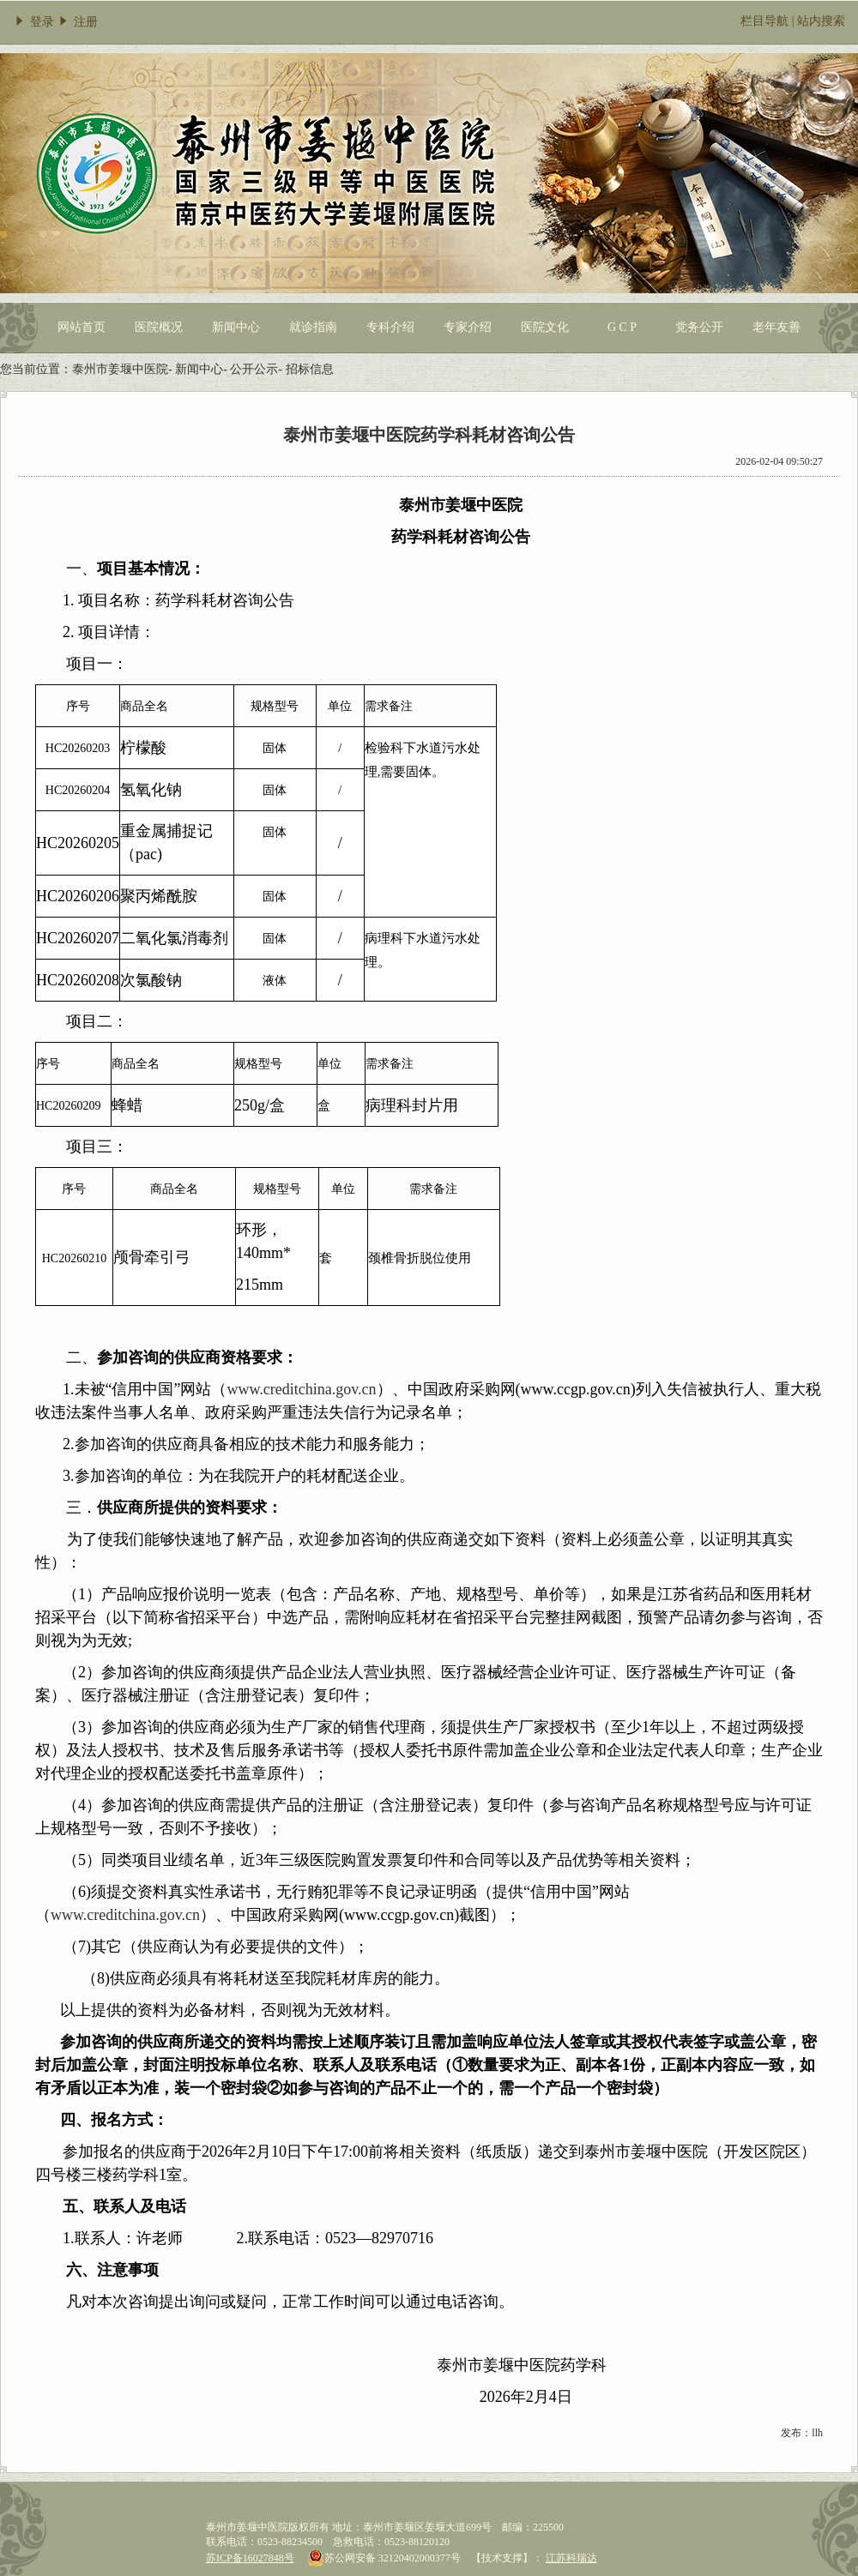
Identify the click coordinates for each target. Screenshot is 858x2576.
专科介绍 (390, 327)
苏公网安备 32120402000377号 (384, 2558)
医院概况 (159, 327)
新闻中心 (236, 327)
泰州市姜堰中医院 (120, 369)
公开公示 (254, 369)
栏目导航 (764, 21)
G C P (622, 327)
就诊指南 (313, 327)
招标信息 (310, 369)
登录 (33, 21)
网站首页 (81, 327)
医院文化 (545, 327)
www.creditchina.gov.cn (125, 1914)
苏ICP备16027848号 (250, 2558)
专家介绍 (468, 327)
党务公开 (699, 327)
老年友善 (776, 327)
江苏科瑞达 (571, 2558)
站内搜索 (821, 21)
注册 (77, 21)
